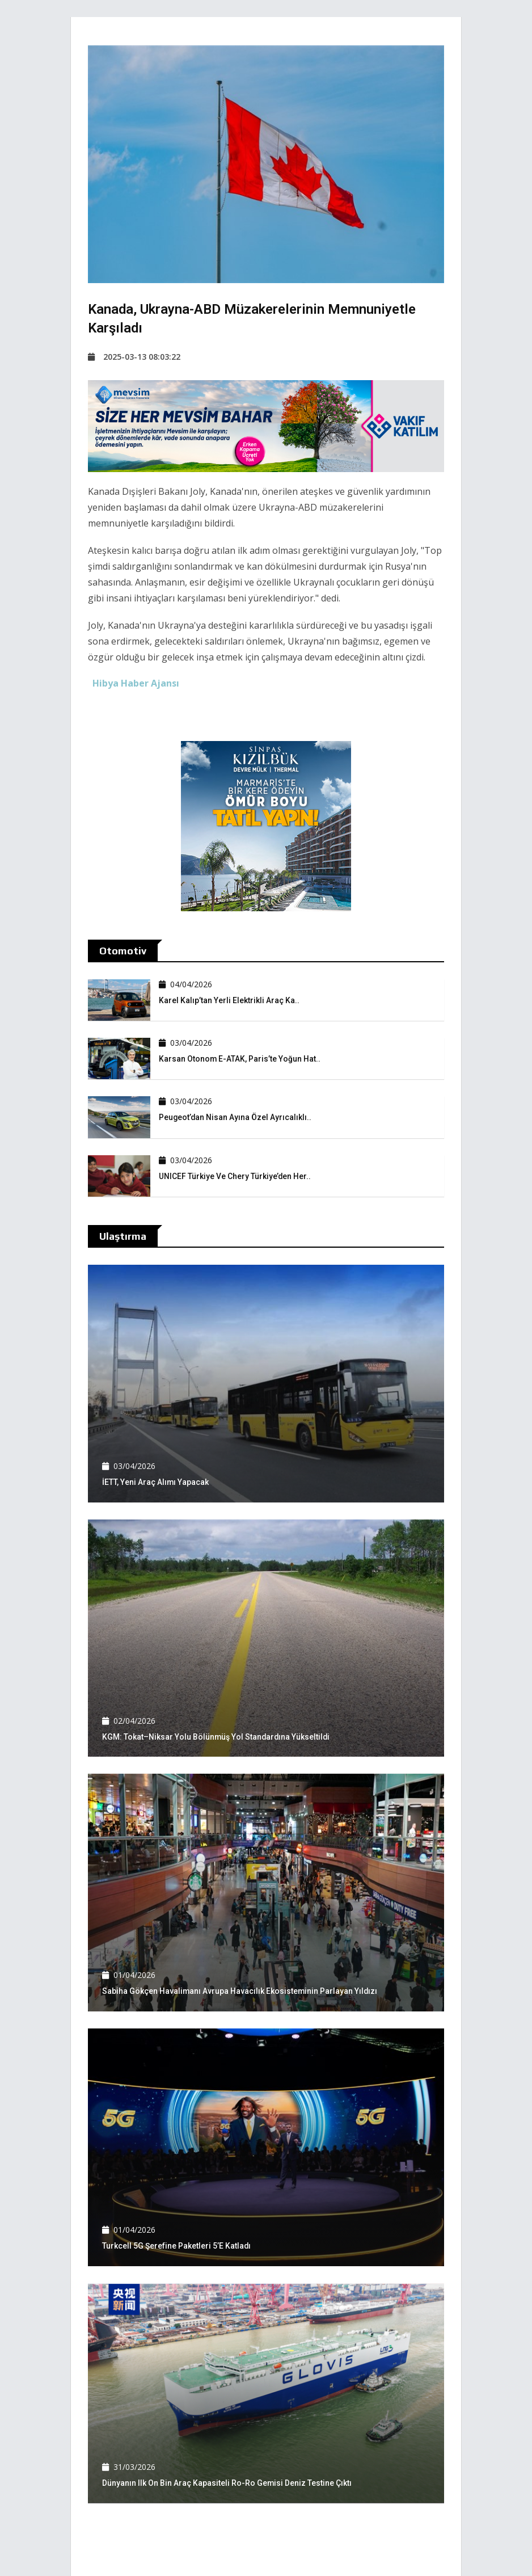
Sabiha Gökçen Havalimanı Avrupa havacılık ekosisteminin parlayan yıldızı (240, 1991)
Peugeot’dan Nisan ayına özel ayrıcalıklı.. (236, 1117)
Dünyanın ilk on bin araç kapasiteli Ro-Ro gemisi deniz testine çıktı (227, 2482)
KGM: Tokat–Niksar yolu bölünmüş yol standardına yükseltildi (217, 1736)
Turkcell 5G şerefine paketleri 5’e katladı (176, 2245)
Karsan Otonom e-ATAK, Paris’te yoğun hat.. (240, 1058)
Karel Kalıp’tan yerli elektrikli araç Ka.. (229, 1000)
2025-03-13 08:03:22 (134, 356)
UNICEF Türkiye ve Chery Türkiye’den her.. (235, 1176)
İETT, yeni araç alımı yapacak (155, 1482)
